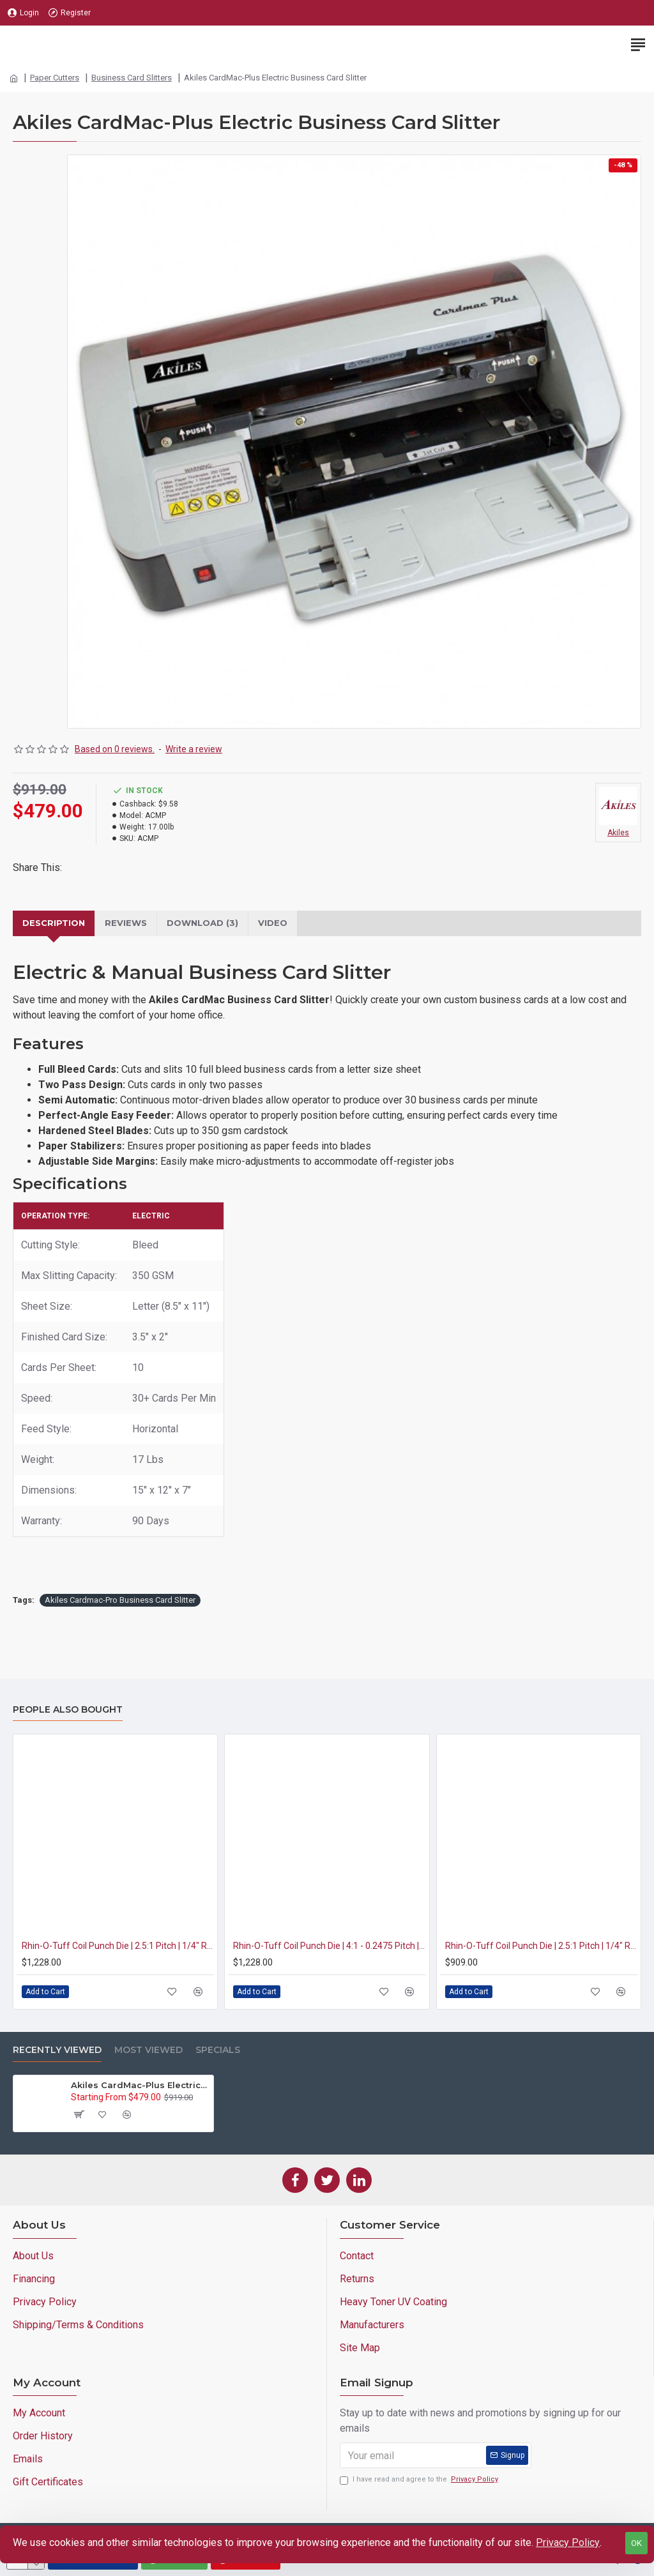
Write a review (193, 749)
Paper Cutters (54, 77)
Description (53, 923)
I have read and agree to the (420, 2479)
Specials (217, 2050)
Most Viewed (148, 2050)
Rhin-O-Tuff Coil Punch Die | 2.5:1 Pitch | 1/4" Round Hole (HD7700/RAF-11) (118, 1946)
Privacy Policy (568, 2542)
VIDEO (272, 923)
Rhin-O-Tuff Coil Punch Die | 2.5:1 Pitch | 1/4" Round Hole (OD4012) (541, 1946)
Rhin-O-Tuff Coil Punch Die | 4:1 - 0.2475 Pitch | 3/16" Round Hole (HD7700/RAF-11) (329, 1946)
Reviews (126, 923)
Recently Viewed (57, 2050)
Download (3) (202, 923)
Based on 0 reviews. (115, 749)
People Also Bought (68, 1709)
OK (636, 2543)
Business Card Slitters (131, 77)
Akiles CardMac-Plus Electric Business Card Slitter (140, 2085)
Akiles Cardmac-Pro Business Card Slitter (120, 1600)
